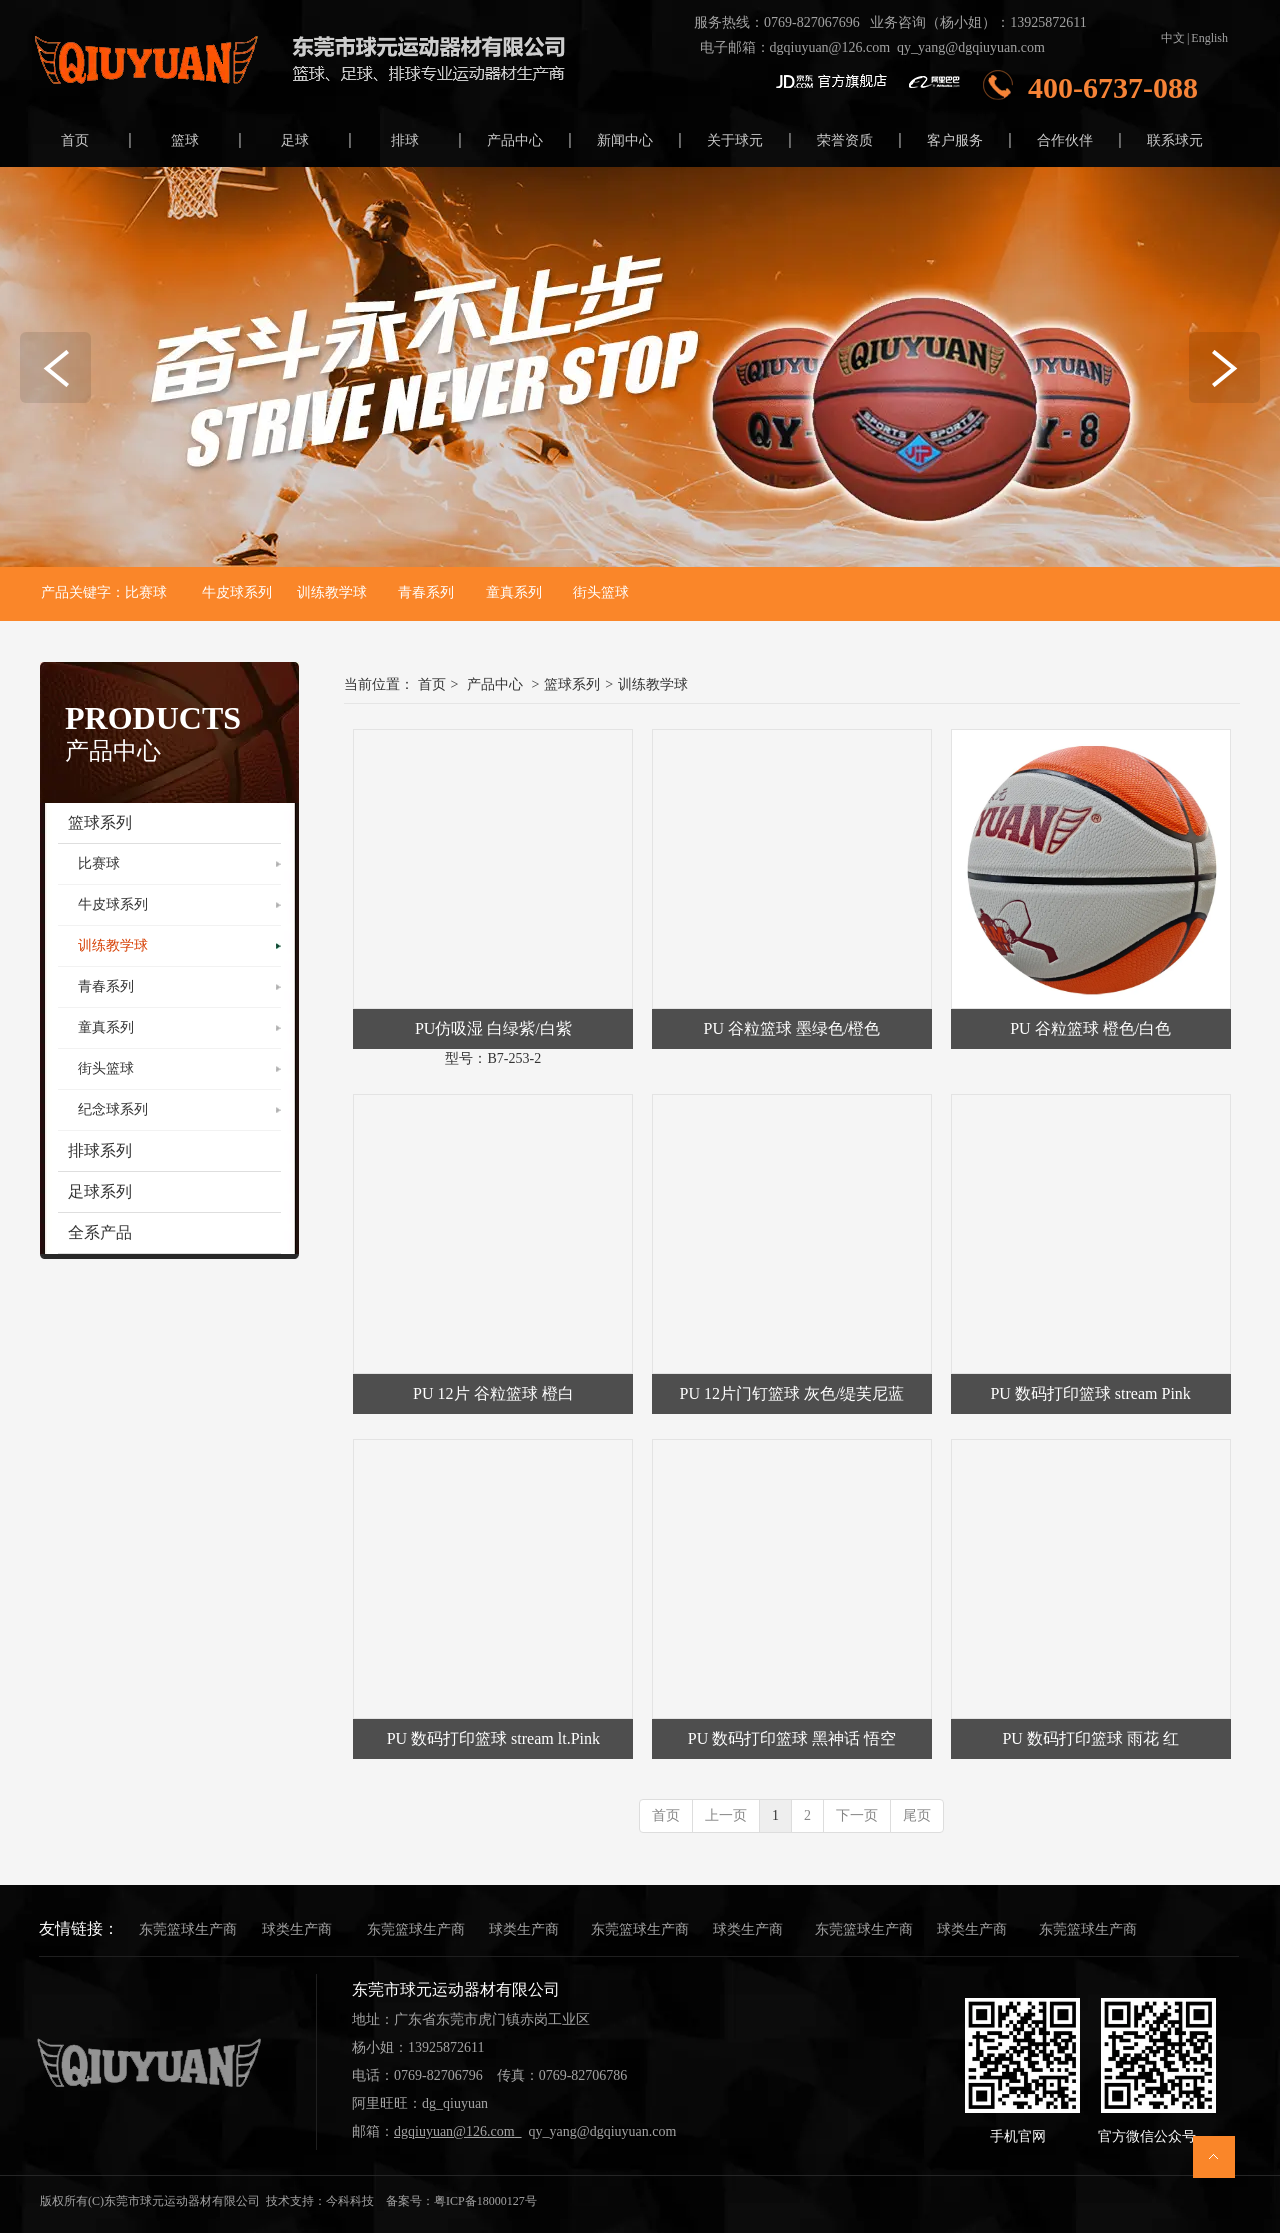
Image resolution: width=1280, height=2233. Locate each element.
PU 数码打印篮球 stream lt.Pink (493, 1738)
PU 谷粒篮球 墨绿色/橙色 (792, 1028)
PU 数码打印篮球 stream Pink (1090, 1393)
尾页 (917, 1815)
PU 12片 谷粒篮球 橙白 (493, 1393)
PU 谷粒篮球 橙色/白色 (1090, 1028)
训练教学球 (326, 592)
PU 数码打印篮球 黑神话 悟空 (792, 1738)
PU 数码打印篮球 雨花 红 (1090, 1738)
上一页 (726, 1815)
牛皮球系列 (237, 592)
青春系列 (426, 592)
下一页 (857, 1815)
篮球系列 (572, 684)
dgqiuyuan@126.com (830, 47)
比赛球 (146, 592)
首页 (432, 684)
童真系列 (514, 592)
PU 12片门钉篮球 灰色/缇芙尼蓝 (792, 1393)
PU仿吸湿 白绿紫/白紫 (493, 1028)
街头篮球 (597, 592)
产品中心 (495, 684)
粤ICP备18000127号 (485, 2201)
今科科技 (350, 2201)
